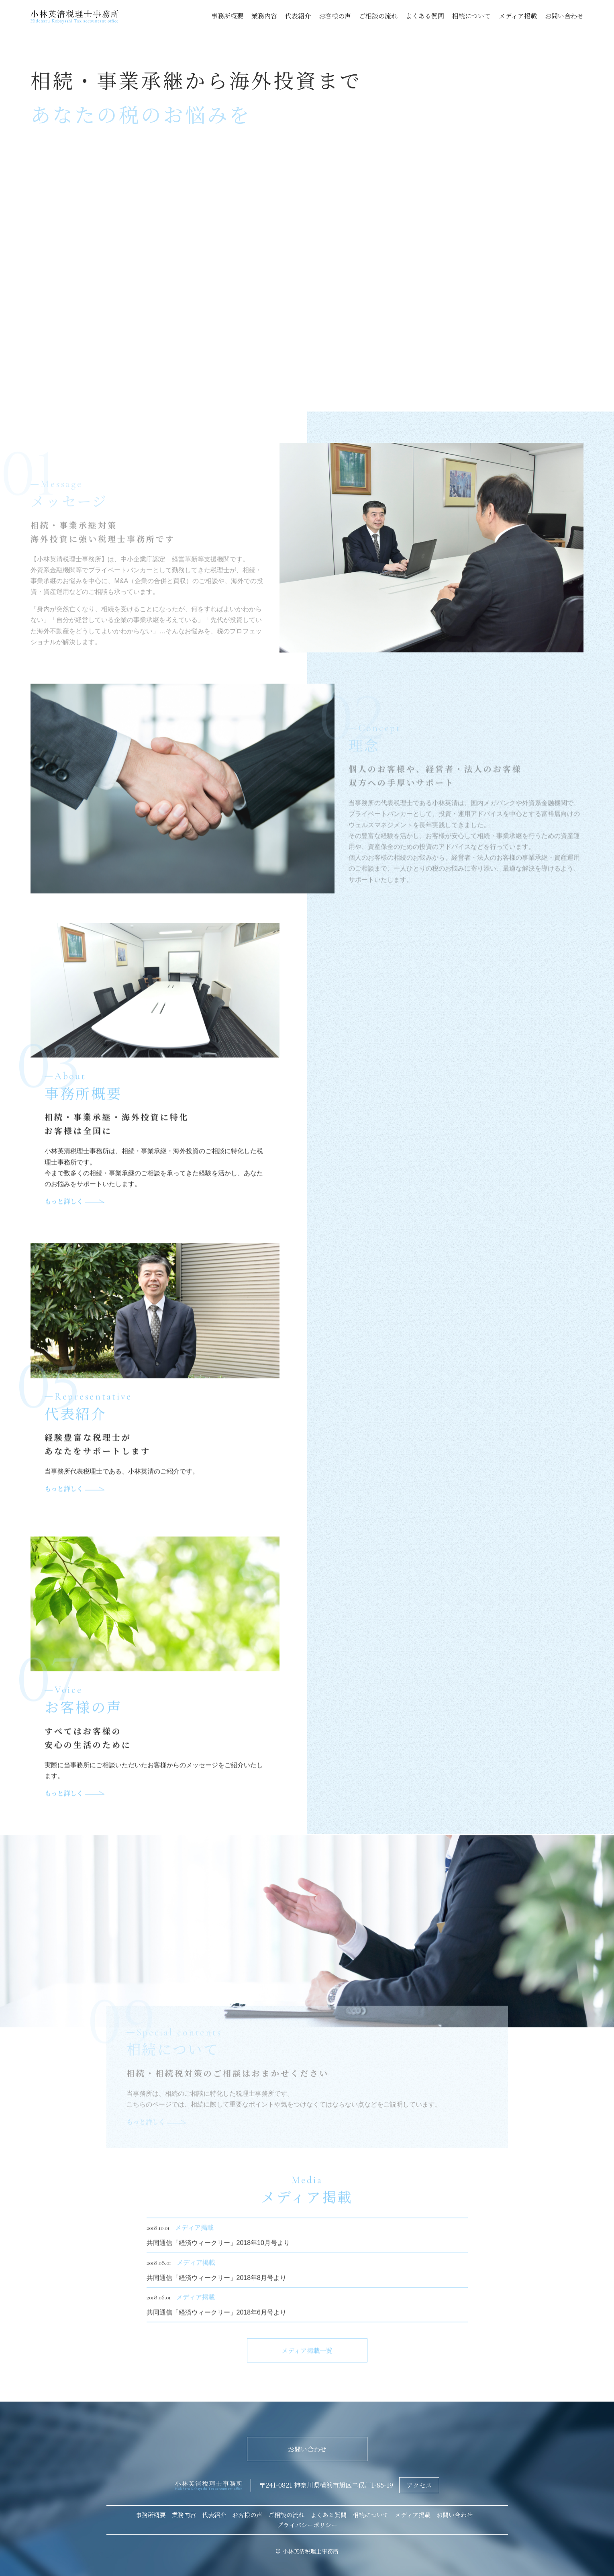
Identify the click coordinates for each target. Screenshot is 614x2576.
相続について (471, 15)
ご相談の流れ (378, 15)
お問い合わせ (564, 15)
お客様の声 (335, 15)
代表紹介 (298, 15)
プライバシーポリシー (307, 2525)
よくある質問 (425, 15)
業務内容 (264, 15)
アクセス (419, 2485)
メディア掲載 (518, 15)
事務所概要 (227, 15)
